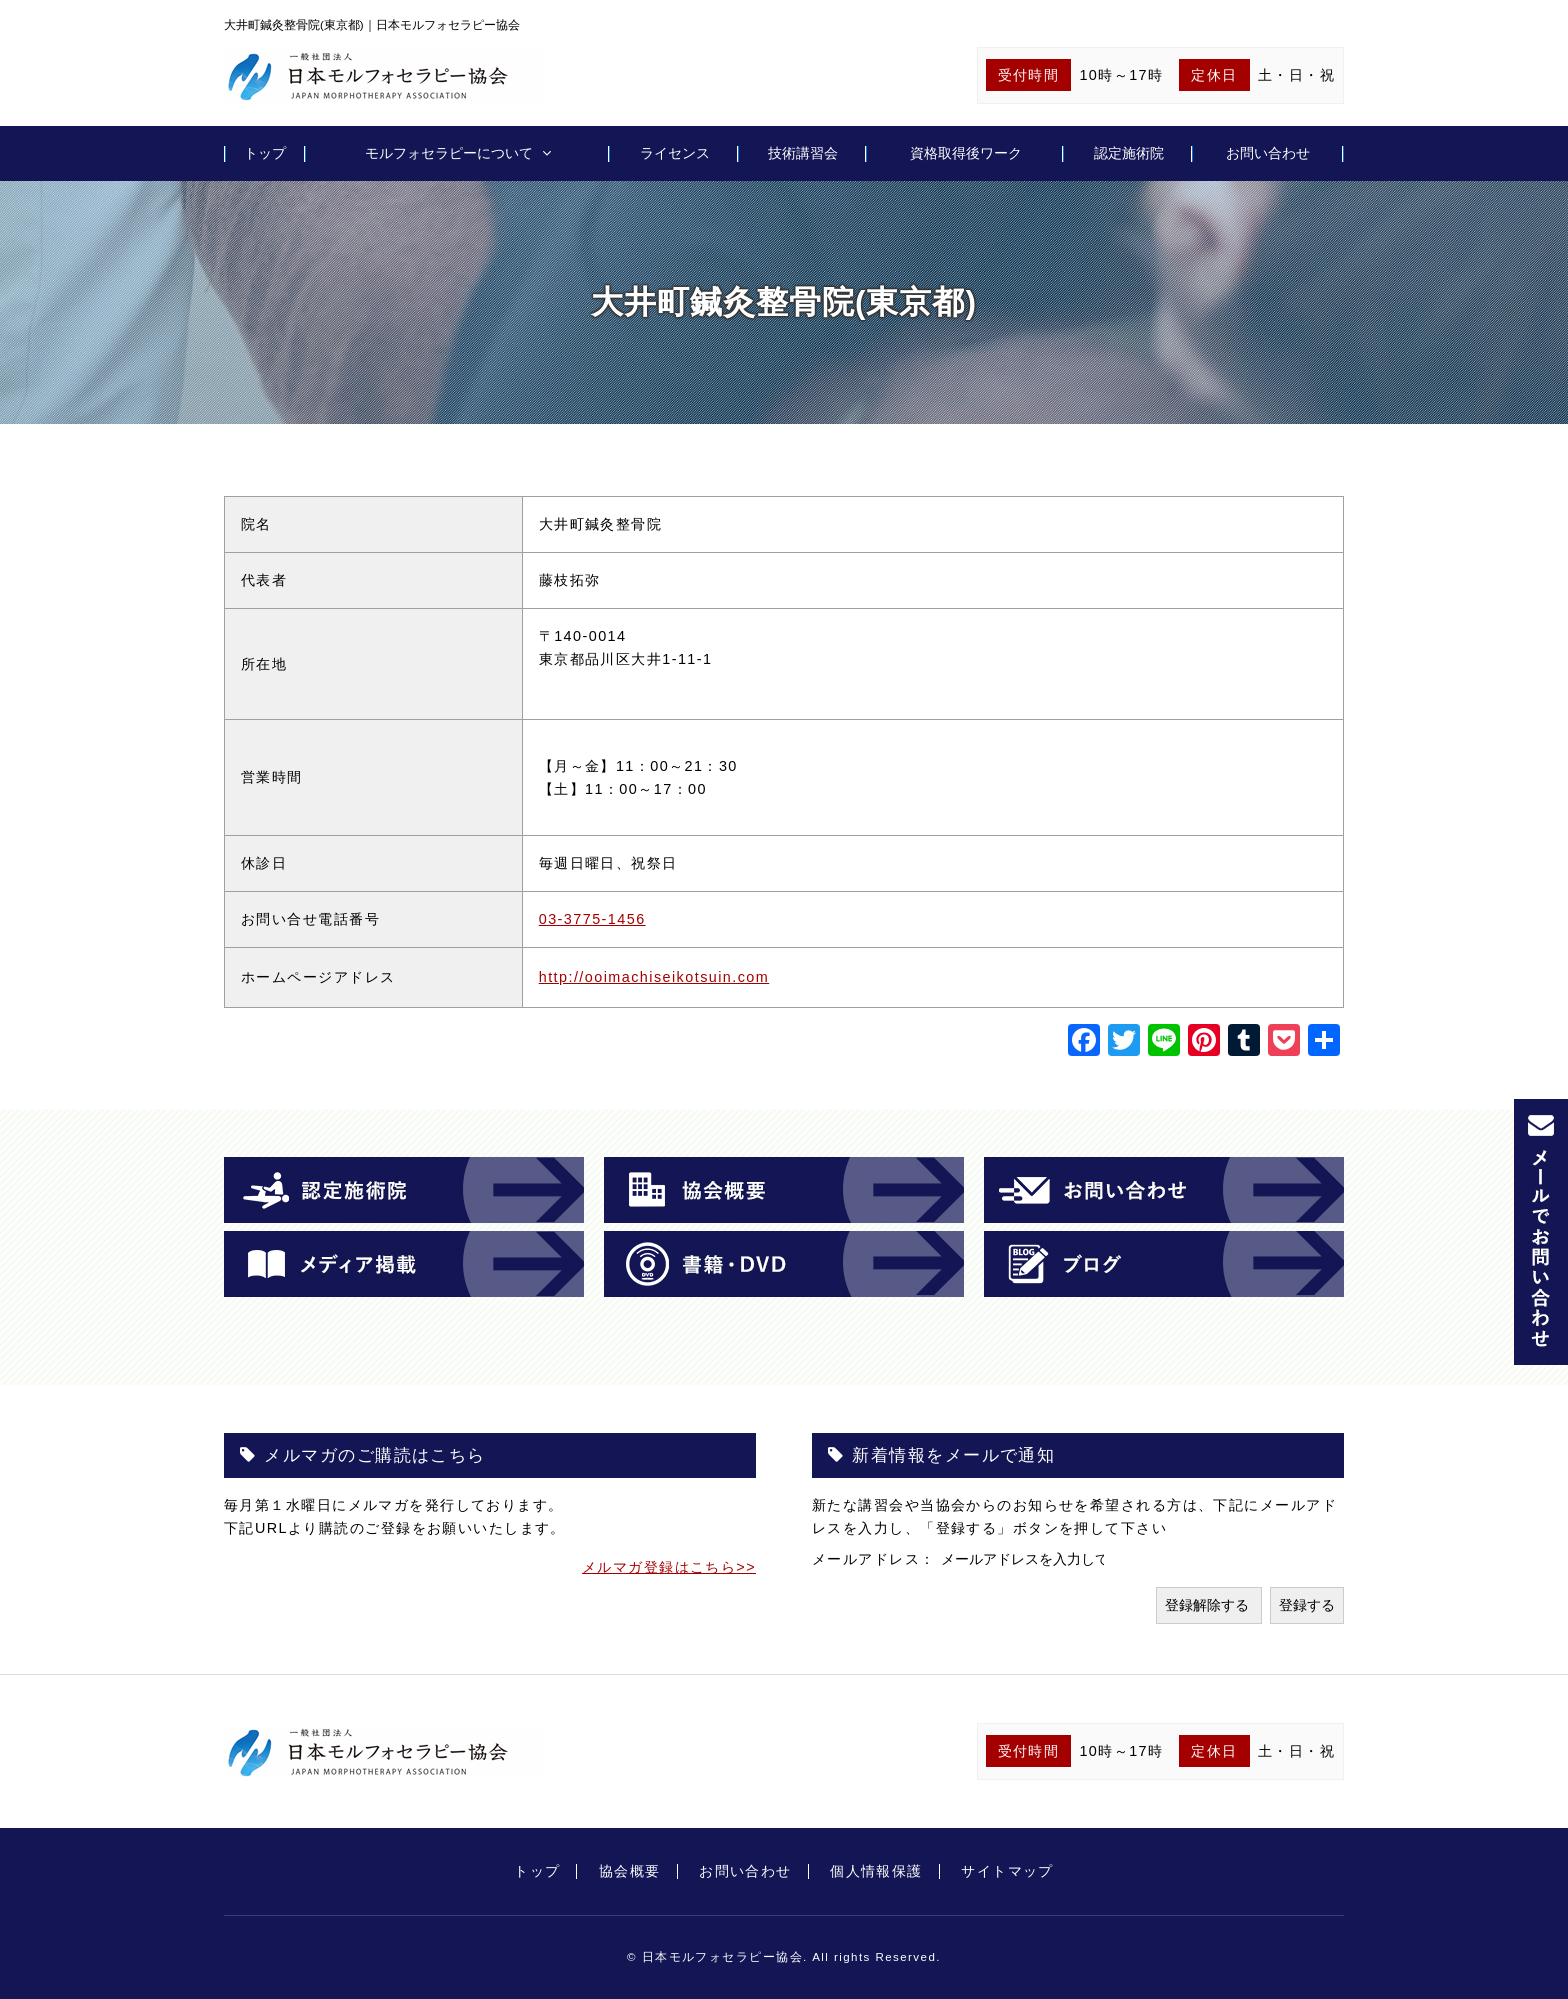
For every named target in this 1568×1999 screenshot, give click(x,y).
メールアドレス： (876, 1559)
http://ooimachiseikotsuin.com (654, 977)
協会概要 (630, 1871)
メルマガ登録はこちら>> (669, 1567)
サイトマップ (1007, 1871)
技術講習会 (803, 153)
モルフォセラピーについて (449, 153)
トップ (265, 153)
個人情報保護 (876, 1871)
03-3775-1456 (592, 919)
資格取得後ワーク (966, 153)
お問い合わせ (1268, 153)
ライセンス (675, 153)
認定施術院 (1129, 153)
